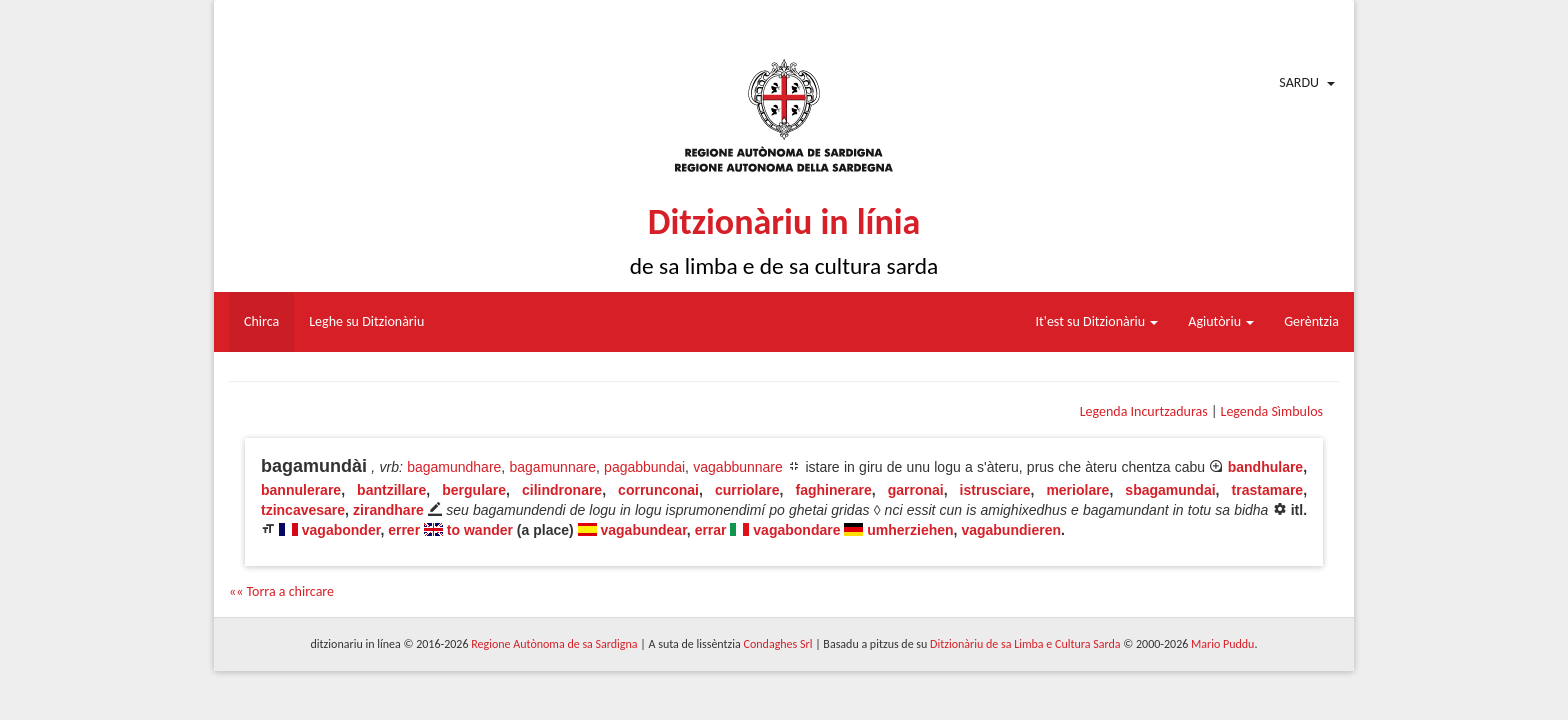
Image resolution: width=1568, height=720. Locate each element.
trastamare (1268, 490)
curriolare (747, 490)
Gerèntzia (1311, 321)
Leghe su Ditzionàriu (366, 321)
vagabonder (341, 530)
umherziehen (910, 530)
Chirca (261, 321)
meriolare (1077, 490)
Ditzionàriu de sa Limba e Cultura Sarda (1025, 644)
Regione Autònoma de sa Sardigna (554, 644)
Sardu (1299, 82)
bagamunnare (553, 467)
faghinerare (833, 490)
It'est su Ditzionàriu (1097, 321)
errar (711, 530)
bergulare (474, 490)
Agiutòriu (1221, 321)
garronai (916, 490)
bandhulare (1265, 467)
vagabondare (796, 530)
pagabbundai (644, 467)
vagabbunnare (738, 467)
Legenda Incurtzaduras (1144, 411)
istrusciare (995, 490)
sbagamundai (1170, 490)
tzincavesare (303, 510)
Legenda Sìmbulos (1272, 411)
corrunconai (658, 490)
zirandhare (388, 510)
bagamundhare (454, 467)
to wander (480, 530)
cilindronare (562, 490)
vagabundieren (1011, 530)
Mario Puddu (1222, 644)
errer (404, 530)
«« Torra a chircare (281, 591)
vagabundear (643, 530)
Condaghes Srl (778, 644)
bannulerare (301, 490)
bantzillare (391, 490)
